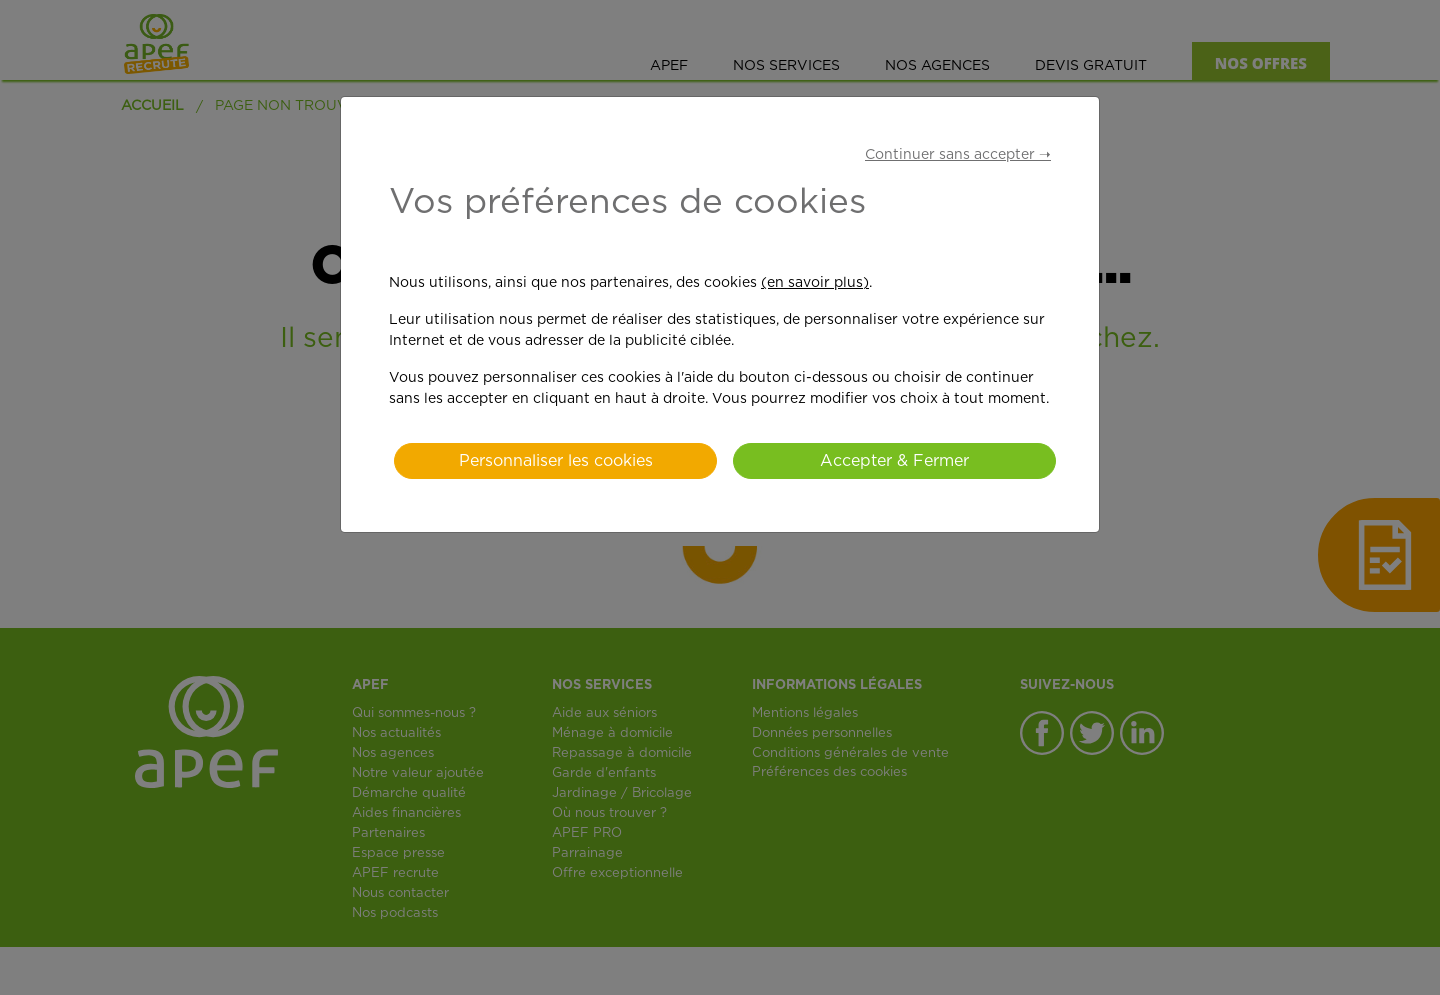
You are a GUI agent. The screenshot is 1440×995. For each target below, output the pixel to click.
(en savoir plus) (815, 283)
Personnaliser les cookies (556, 461)
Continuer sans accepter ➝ (958, 155)
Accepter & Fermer (894, 461)
